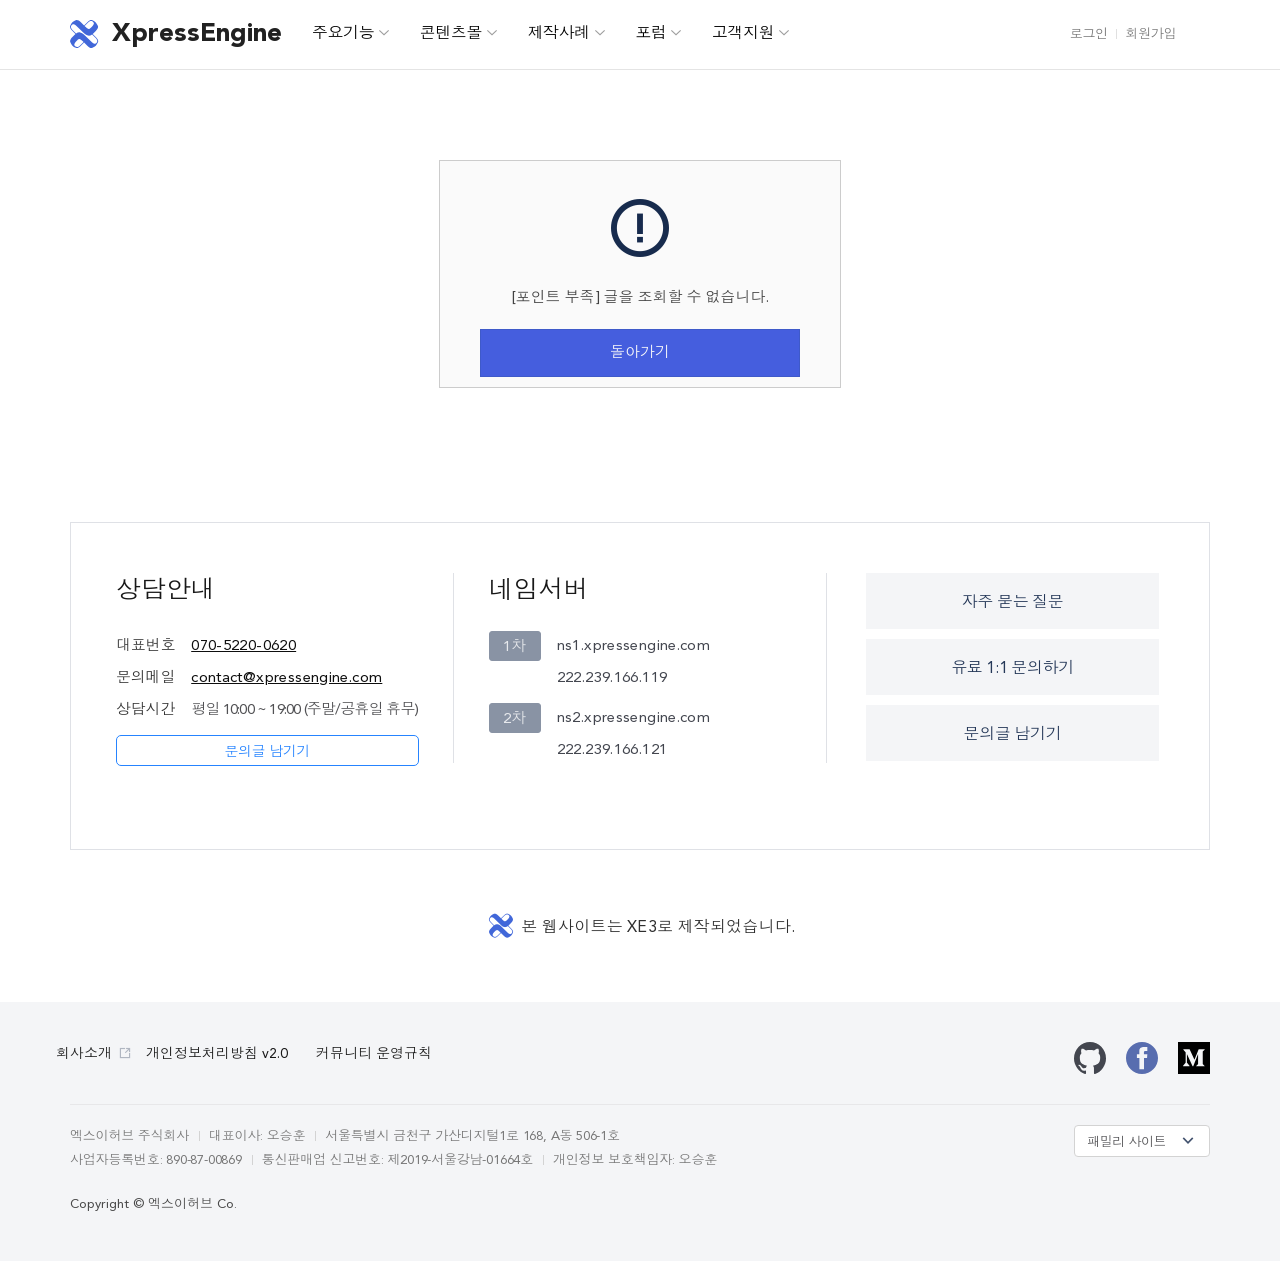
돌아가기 (640, 353)
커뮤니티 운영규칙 (374, 1054)
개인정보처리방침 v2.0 (217, 1054)
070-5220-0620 (243, 646)
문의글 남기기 (267, 752)
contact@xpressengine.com (286, 678)
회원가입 (1151, 34)
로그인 (1089, 34)
